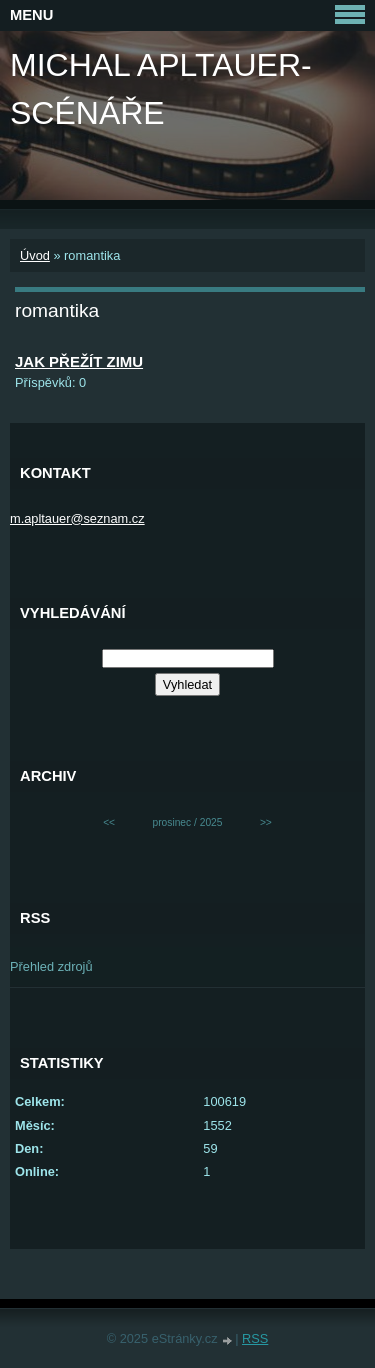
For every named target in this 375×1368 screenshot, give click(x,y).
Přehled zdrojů (51, 966)
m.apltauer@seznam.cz (77, 518)
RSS (255, 1338)
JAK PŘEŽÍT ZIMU (79, 361)
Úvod (35, 255)
